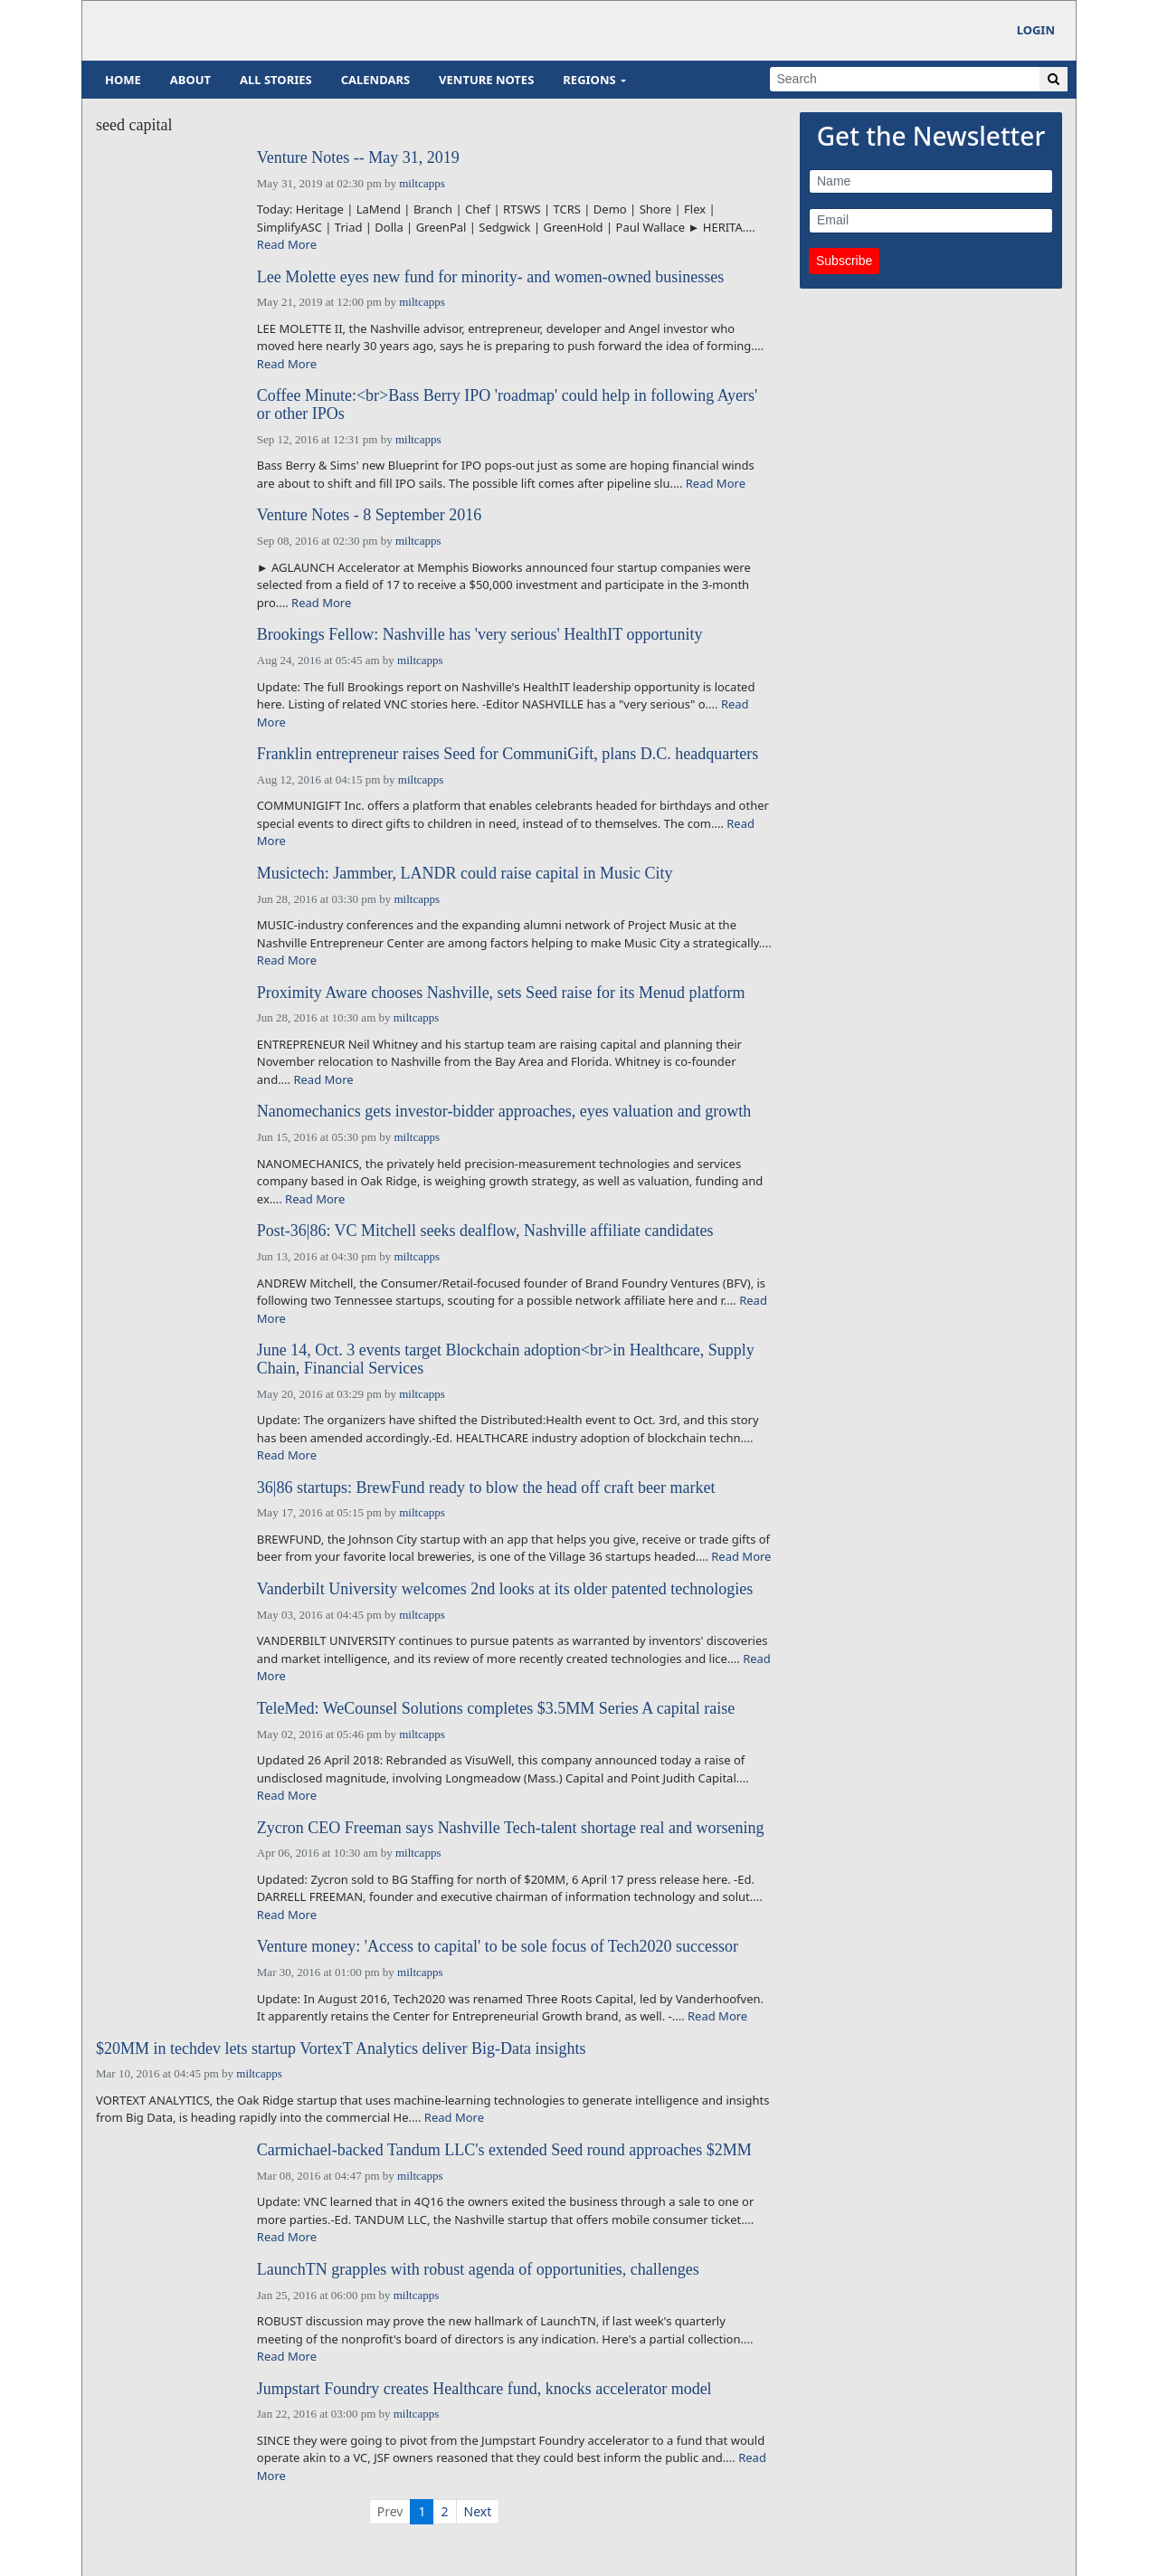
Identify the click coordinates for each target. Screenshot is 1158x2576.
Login (1036, 30)
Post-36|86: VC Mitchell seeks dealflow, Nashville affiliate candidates (485, 1231)
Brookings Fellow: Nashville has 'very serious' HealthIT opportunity (480, 634)
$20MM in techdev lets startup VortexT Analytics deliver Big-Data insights (340, 2049)
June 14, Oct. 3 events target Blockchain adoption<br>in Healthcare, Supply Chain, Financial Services (506, 1359)
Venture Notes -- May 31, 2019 (358, 157)
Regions (589, 79)
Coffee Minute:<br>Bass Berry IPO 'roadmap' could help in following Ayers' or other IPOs (507, 405)
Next (478, 2511)
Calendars (375, 79)
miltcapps (422, 183)
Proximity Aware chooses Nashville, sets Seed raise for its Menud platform (501, 993)
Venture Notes (486, 79)
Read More (287, 244)
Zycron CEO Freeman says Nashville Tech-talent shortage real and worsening (510, 1828)
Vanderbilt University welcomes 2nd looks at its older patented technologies (505, 1589)
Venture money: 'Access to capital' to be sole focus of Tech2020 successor (497, 1946)
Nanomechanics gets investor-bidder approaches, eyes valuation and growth (504, 1111)
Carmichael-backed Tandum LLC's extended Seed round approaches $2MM (504, 2150)
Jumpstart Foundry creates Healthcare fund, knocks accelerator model (484, 2389)
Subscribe (844, 260)
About (190, 79)
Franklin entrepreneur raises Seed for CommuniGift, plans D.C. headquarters (507, 754)
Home (123, 79)
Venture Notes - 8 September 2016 (369, 515)
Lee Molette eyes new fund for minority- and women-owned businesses (490, 277)
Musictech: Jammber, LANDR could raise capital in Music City (465, 873)
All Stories (276, 79)
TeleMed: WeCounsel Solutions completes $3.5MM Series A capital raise (496, 1708)
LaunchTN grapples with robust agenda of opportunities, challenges (478, 2269)
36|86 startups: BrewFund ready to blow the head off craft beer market (486, 1488)
